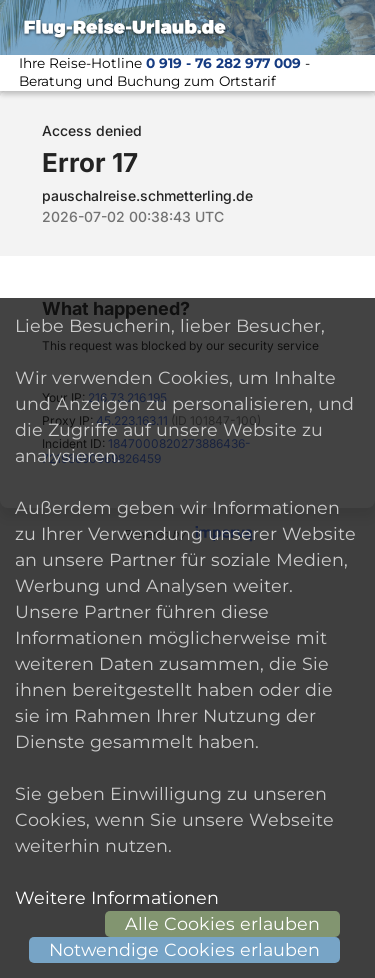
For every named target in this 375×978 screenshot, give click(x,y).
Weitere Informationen (117, 897)
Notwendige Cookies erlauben (184, 949)
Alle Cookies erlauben (222, 923)
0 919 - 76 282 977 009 (223, 63)
